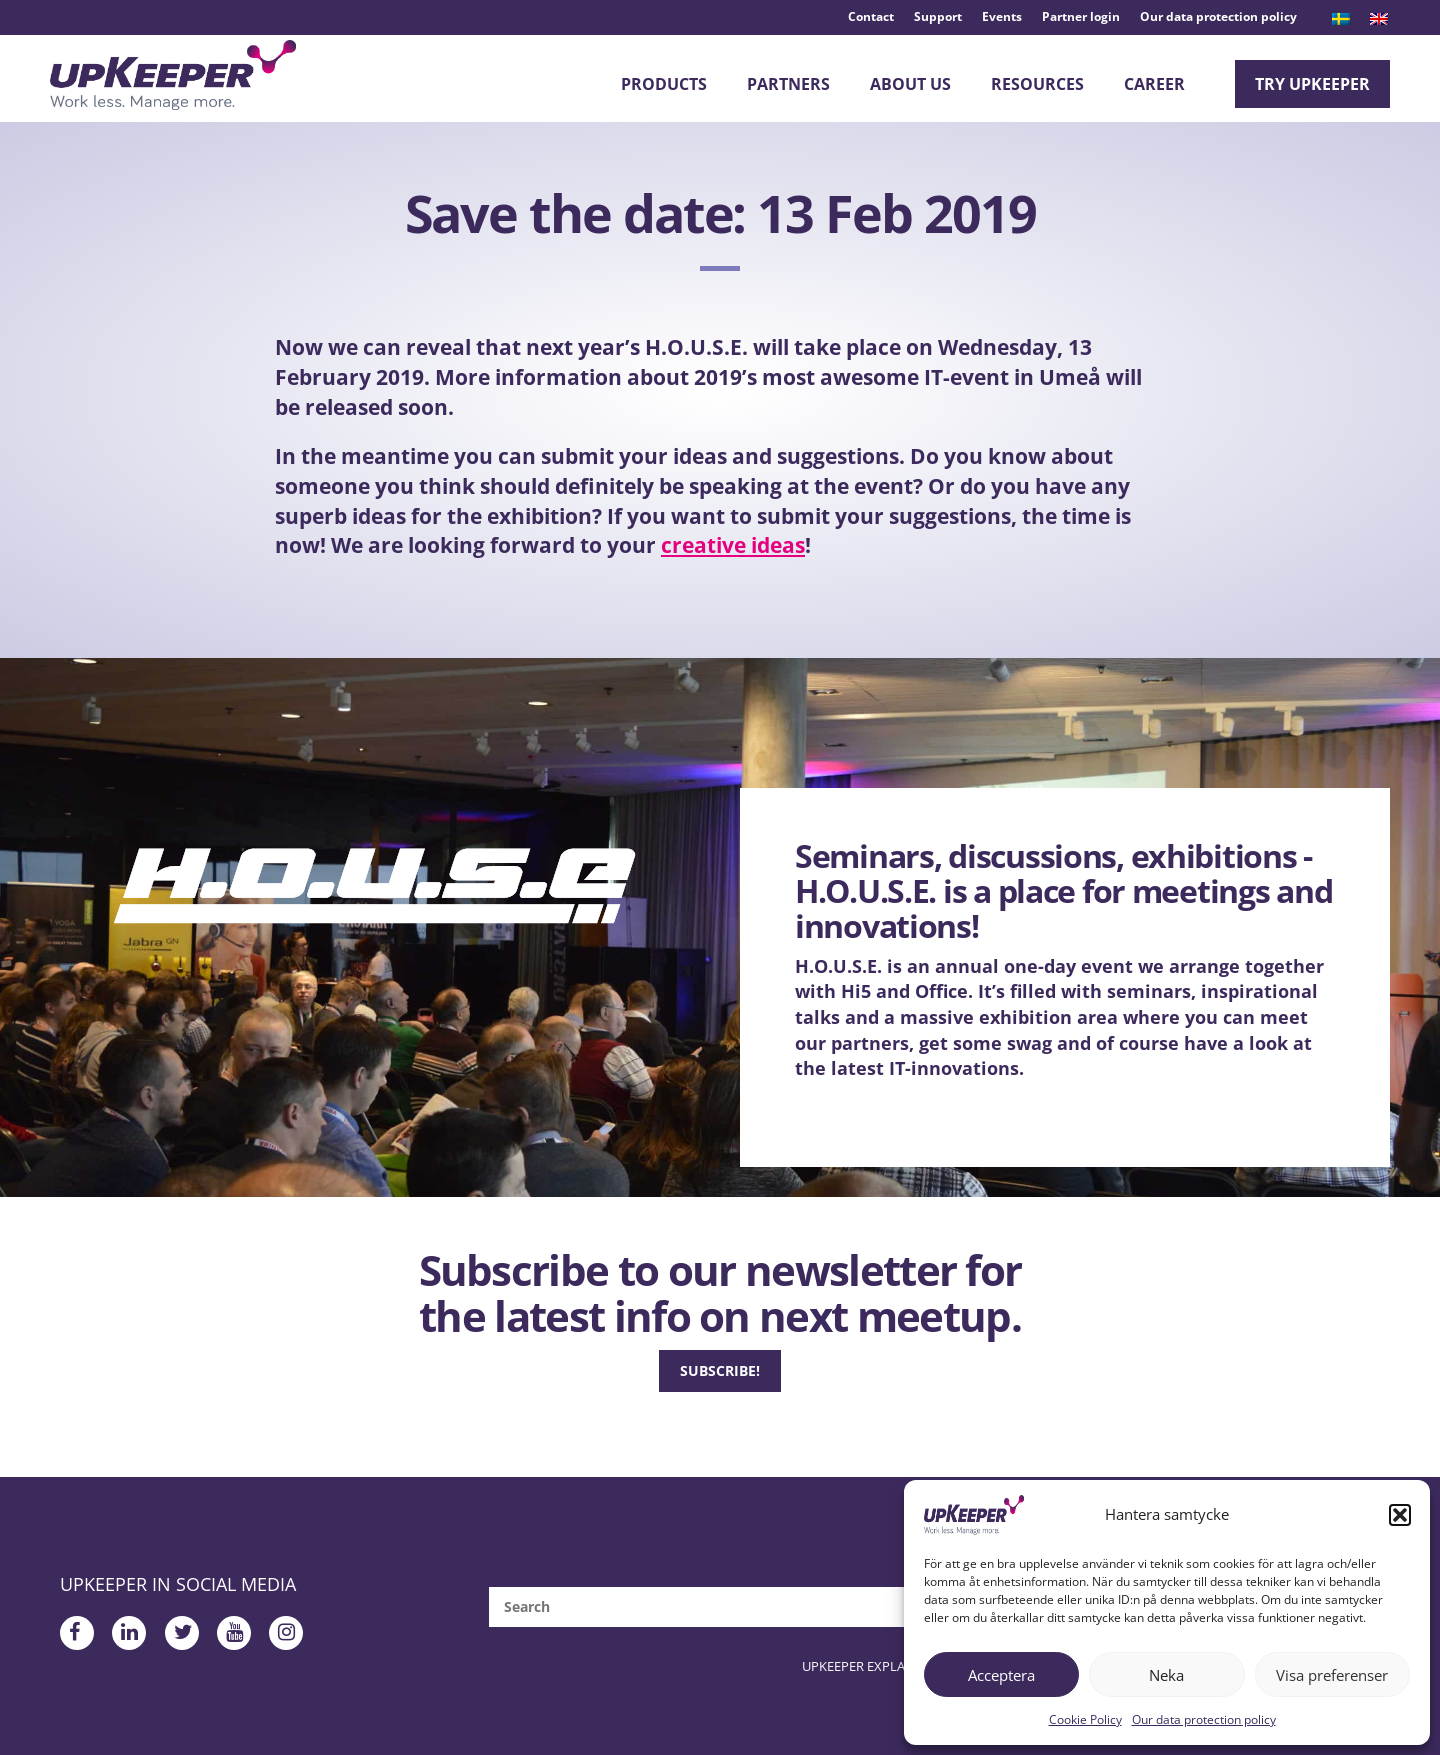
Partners (788, 84)
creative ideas (733, 558)
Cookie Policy (1085, 1719)
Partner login (1081, 16)
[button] (1400, 1515)
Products (664, 84)
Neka (1166, 1675)
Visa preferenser (1332, 1675)
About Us (910, 84)
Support (938, 16)
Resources (1037, 84)
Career (1154, 84)
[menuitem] (1341, 19)
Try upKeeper (1312, 84)
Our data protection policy (1204, 1719)
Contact (871, 16)
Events (1002, 16)
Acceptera (1001, 1675)
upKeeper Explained (888, 1678)
